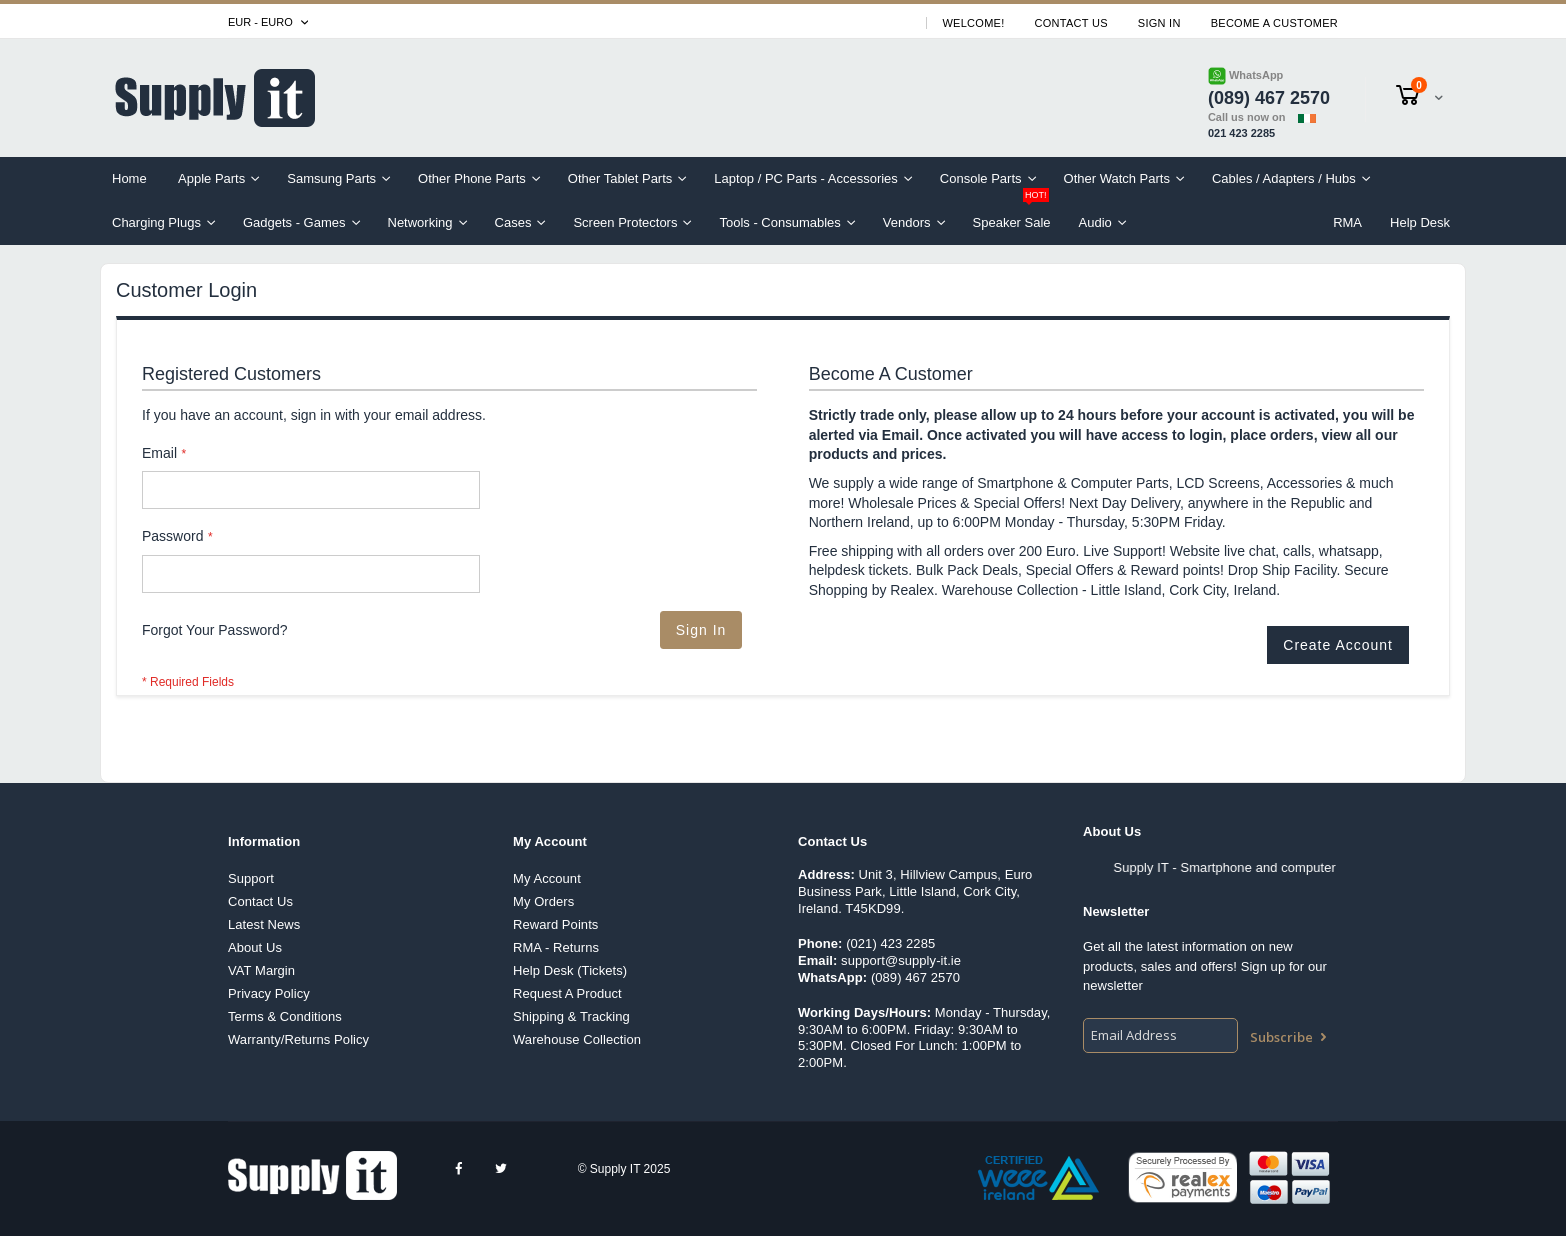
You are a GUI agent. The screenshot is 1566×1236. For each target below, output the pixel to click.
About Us (255, 947)
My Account (547, 878)
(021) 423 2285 (890, 943)
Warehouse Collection (577, 1039)
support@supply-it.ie (901, 960)
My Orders (543, 901)
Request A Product (567, 993)
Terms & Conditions (285, 1016)
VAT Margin (261, 970)
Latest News (264, 924)
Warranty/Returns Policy (298, 1039)
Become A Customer (1274, 23)
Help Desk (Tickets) (570, 970)
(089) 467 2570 (915, 977)
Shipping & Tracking (571, 1016)
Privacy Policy (269, 993)
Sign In (1159, 23)
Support (251, 878)
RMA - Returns (556, 947)
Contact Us (1071, 23)
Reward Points (555, 924)
